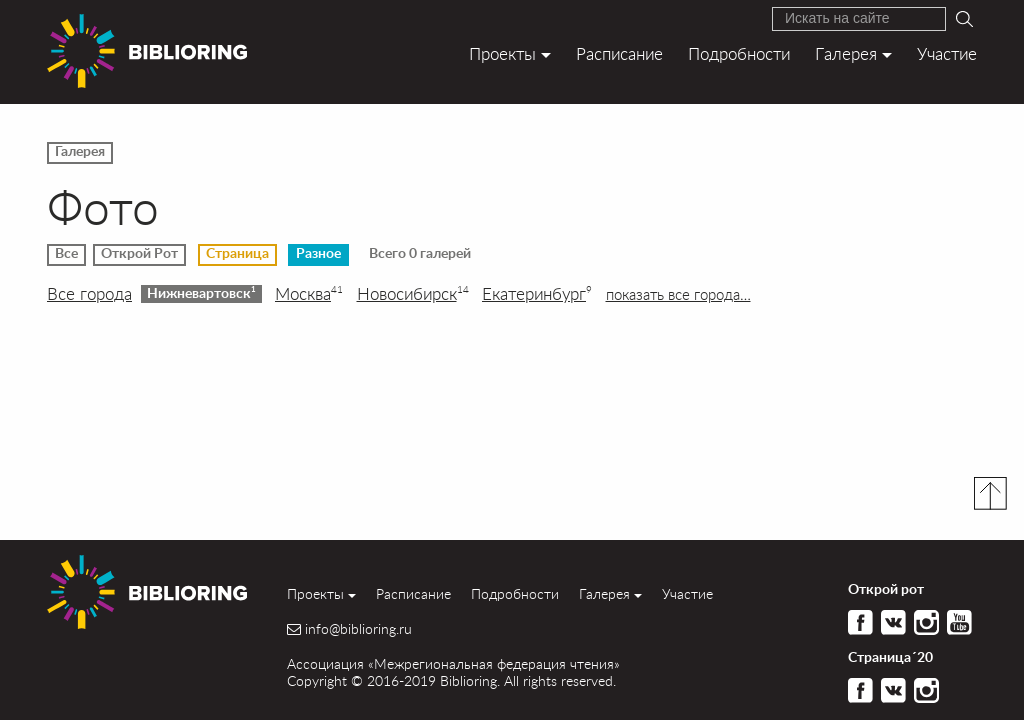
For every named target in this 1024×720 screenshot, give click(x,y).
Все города (89, 294)
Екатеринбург (537, 294)
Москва (309, 294)
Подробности (739, 53)
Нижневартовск (201, 293)
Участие (947, 53)
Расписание (619, 53)
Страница (237, 254)
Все (66, 254)
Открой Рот (139, 254)
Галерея (846, 53)
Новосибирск (413, 294)
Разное (318, 254)
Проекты (502, 53)
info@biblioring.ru (358, 629)
